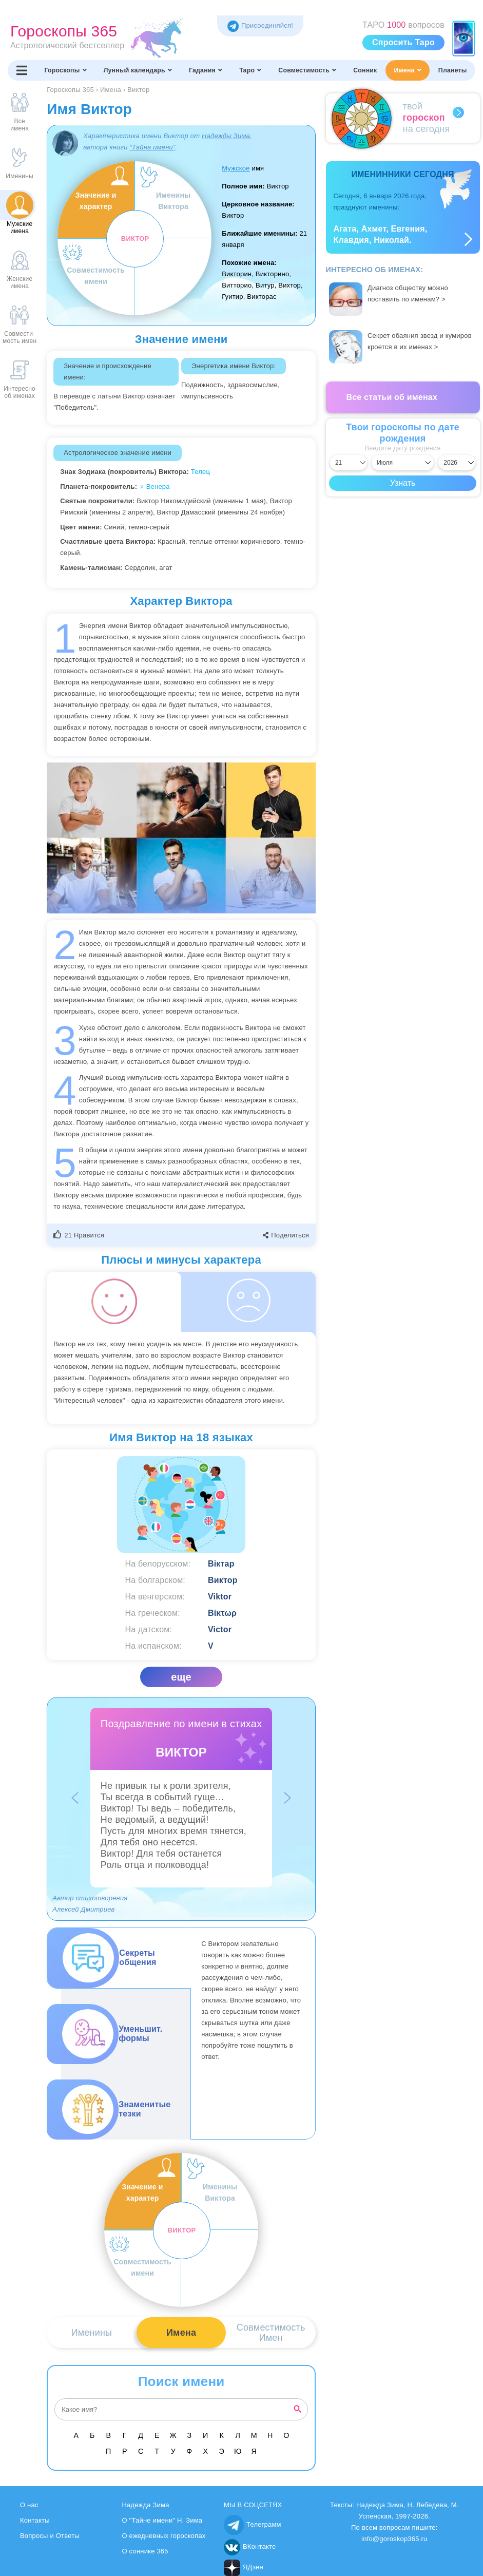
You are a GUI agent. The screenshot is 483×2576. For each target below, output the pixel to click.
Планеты (452, 70)
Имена (407, 70)
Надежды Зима (226, 136)
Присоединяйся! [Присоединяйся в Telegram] (260, 25)
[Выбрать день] (348, 462)
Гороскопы (65, 70)
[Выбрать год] (456, 462)
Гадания (205, 70)
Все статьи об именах (392, 397)
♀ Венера (154, 486)
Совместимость (307, 70)
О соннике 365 (145, 2551)
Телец (200, 471)
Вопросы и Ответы (50, 2536)
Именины (91, 2332)
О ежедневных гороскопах (164, 2536)
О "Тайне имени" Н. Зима (162, 2520)
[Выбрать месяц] (403, 462)
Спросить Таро (403, 42)
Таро (250, 70)
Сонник (365, 70)
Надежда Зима (145, 2505)
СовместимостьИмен (271, 2332)
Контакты (35, 2520)
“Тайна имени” (152, 147)
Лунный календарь (138, 70)
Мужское (236, 168)
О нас (29, 2505)
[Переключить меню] (22, 70)
